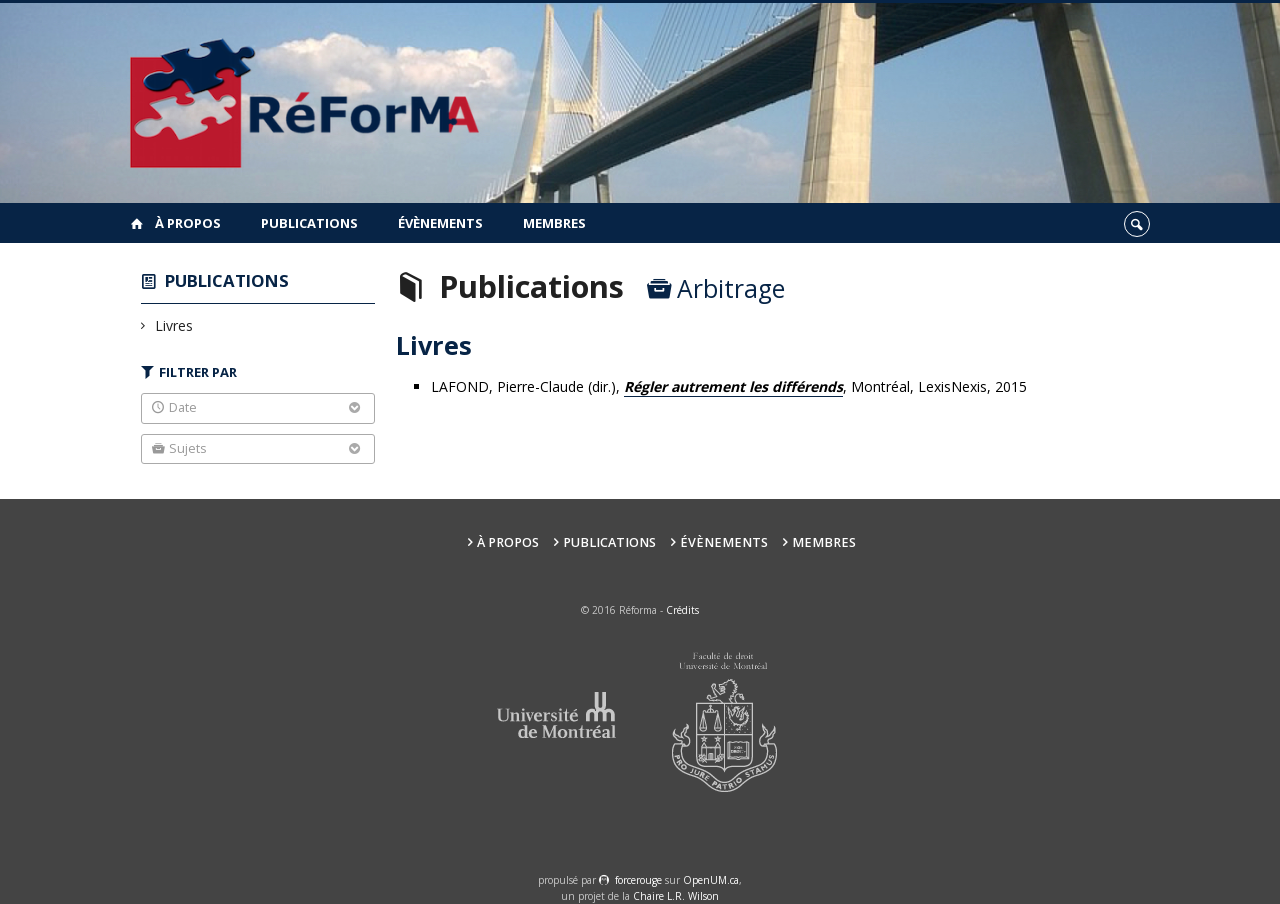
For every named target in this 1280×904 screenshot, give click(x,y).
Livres (174, 325)
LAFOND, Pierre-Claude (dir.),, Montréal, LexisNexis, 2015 (729, 387)
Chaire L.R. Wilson (676, 896)
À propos (188, 223)
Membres (554, 223)
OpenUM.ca (711, 880)
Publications (309, 223)
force (638, 880)
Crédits (682, 610)
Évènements (440, 223)
